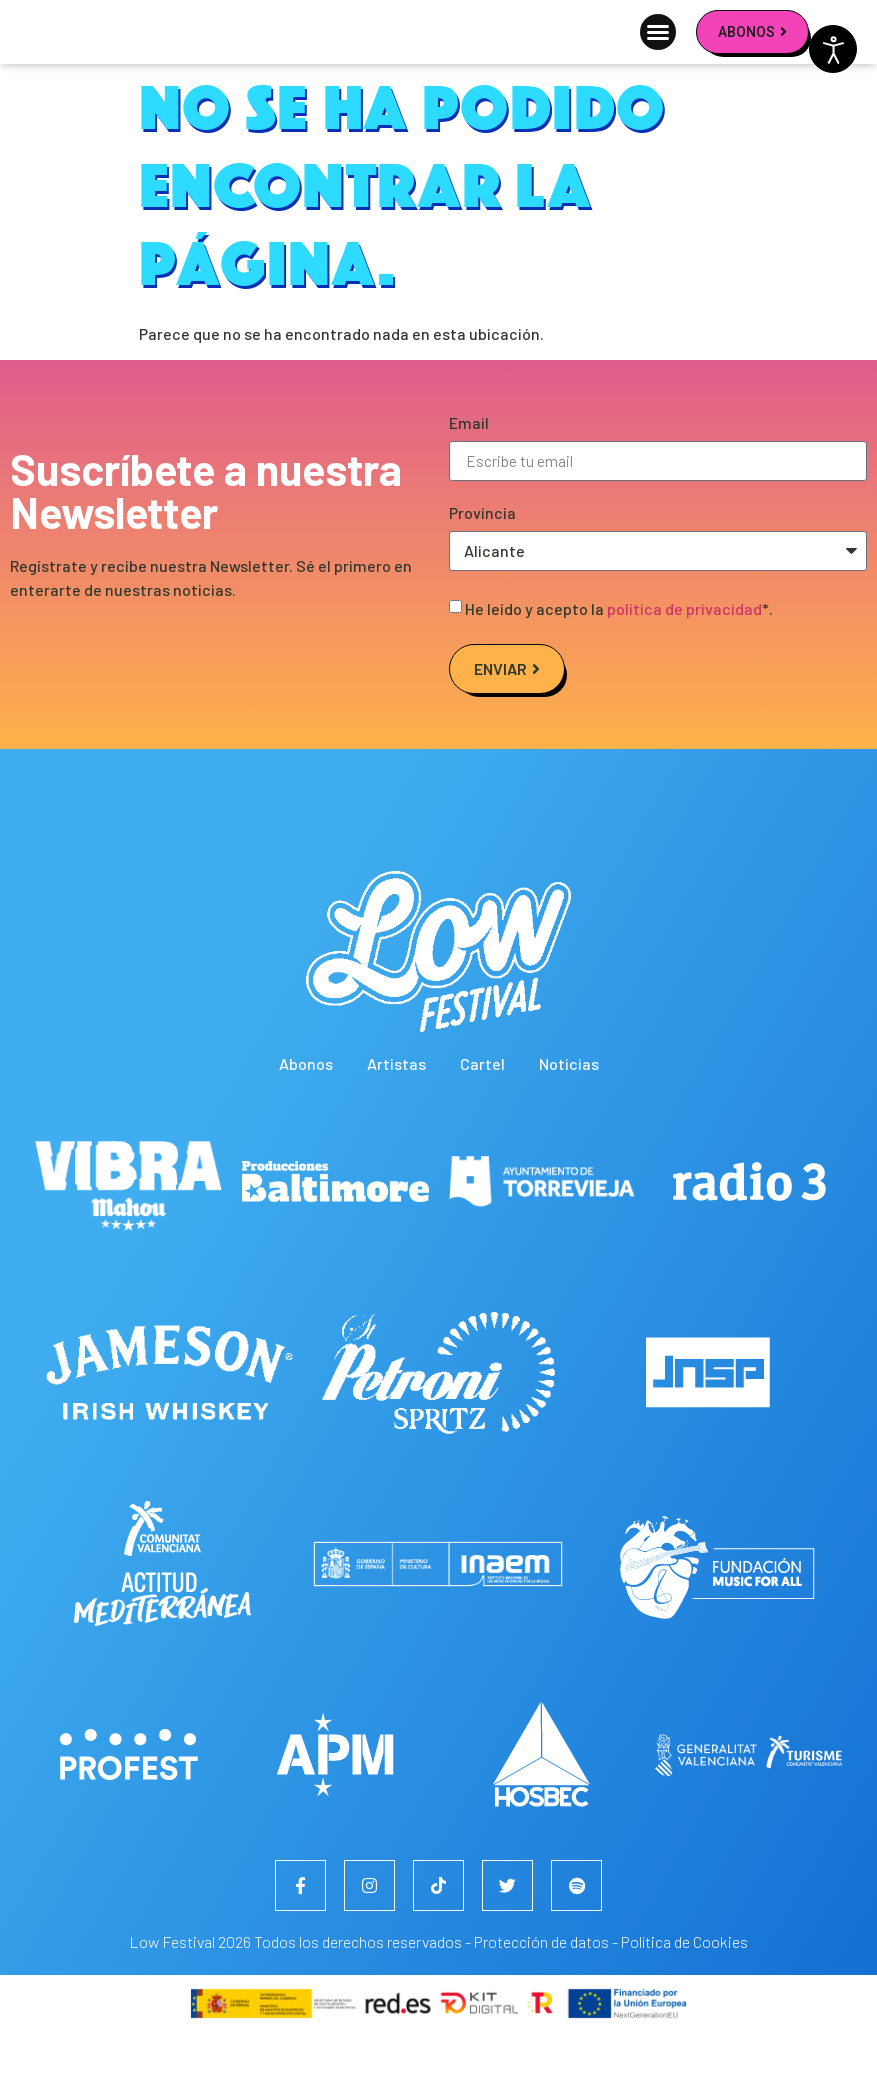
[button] (658, 60)
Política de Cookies (684, 1997)
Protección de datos (541, 1997)
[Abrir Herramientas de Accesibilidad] (833, 49)
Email (469, 479)
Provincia (482, 569)
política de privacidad (684, 664)
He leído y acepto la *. (619, 664)
